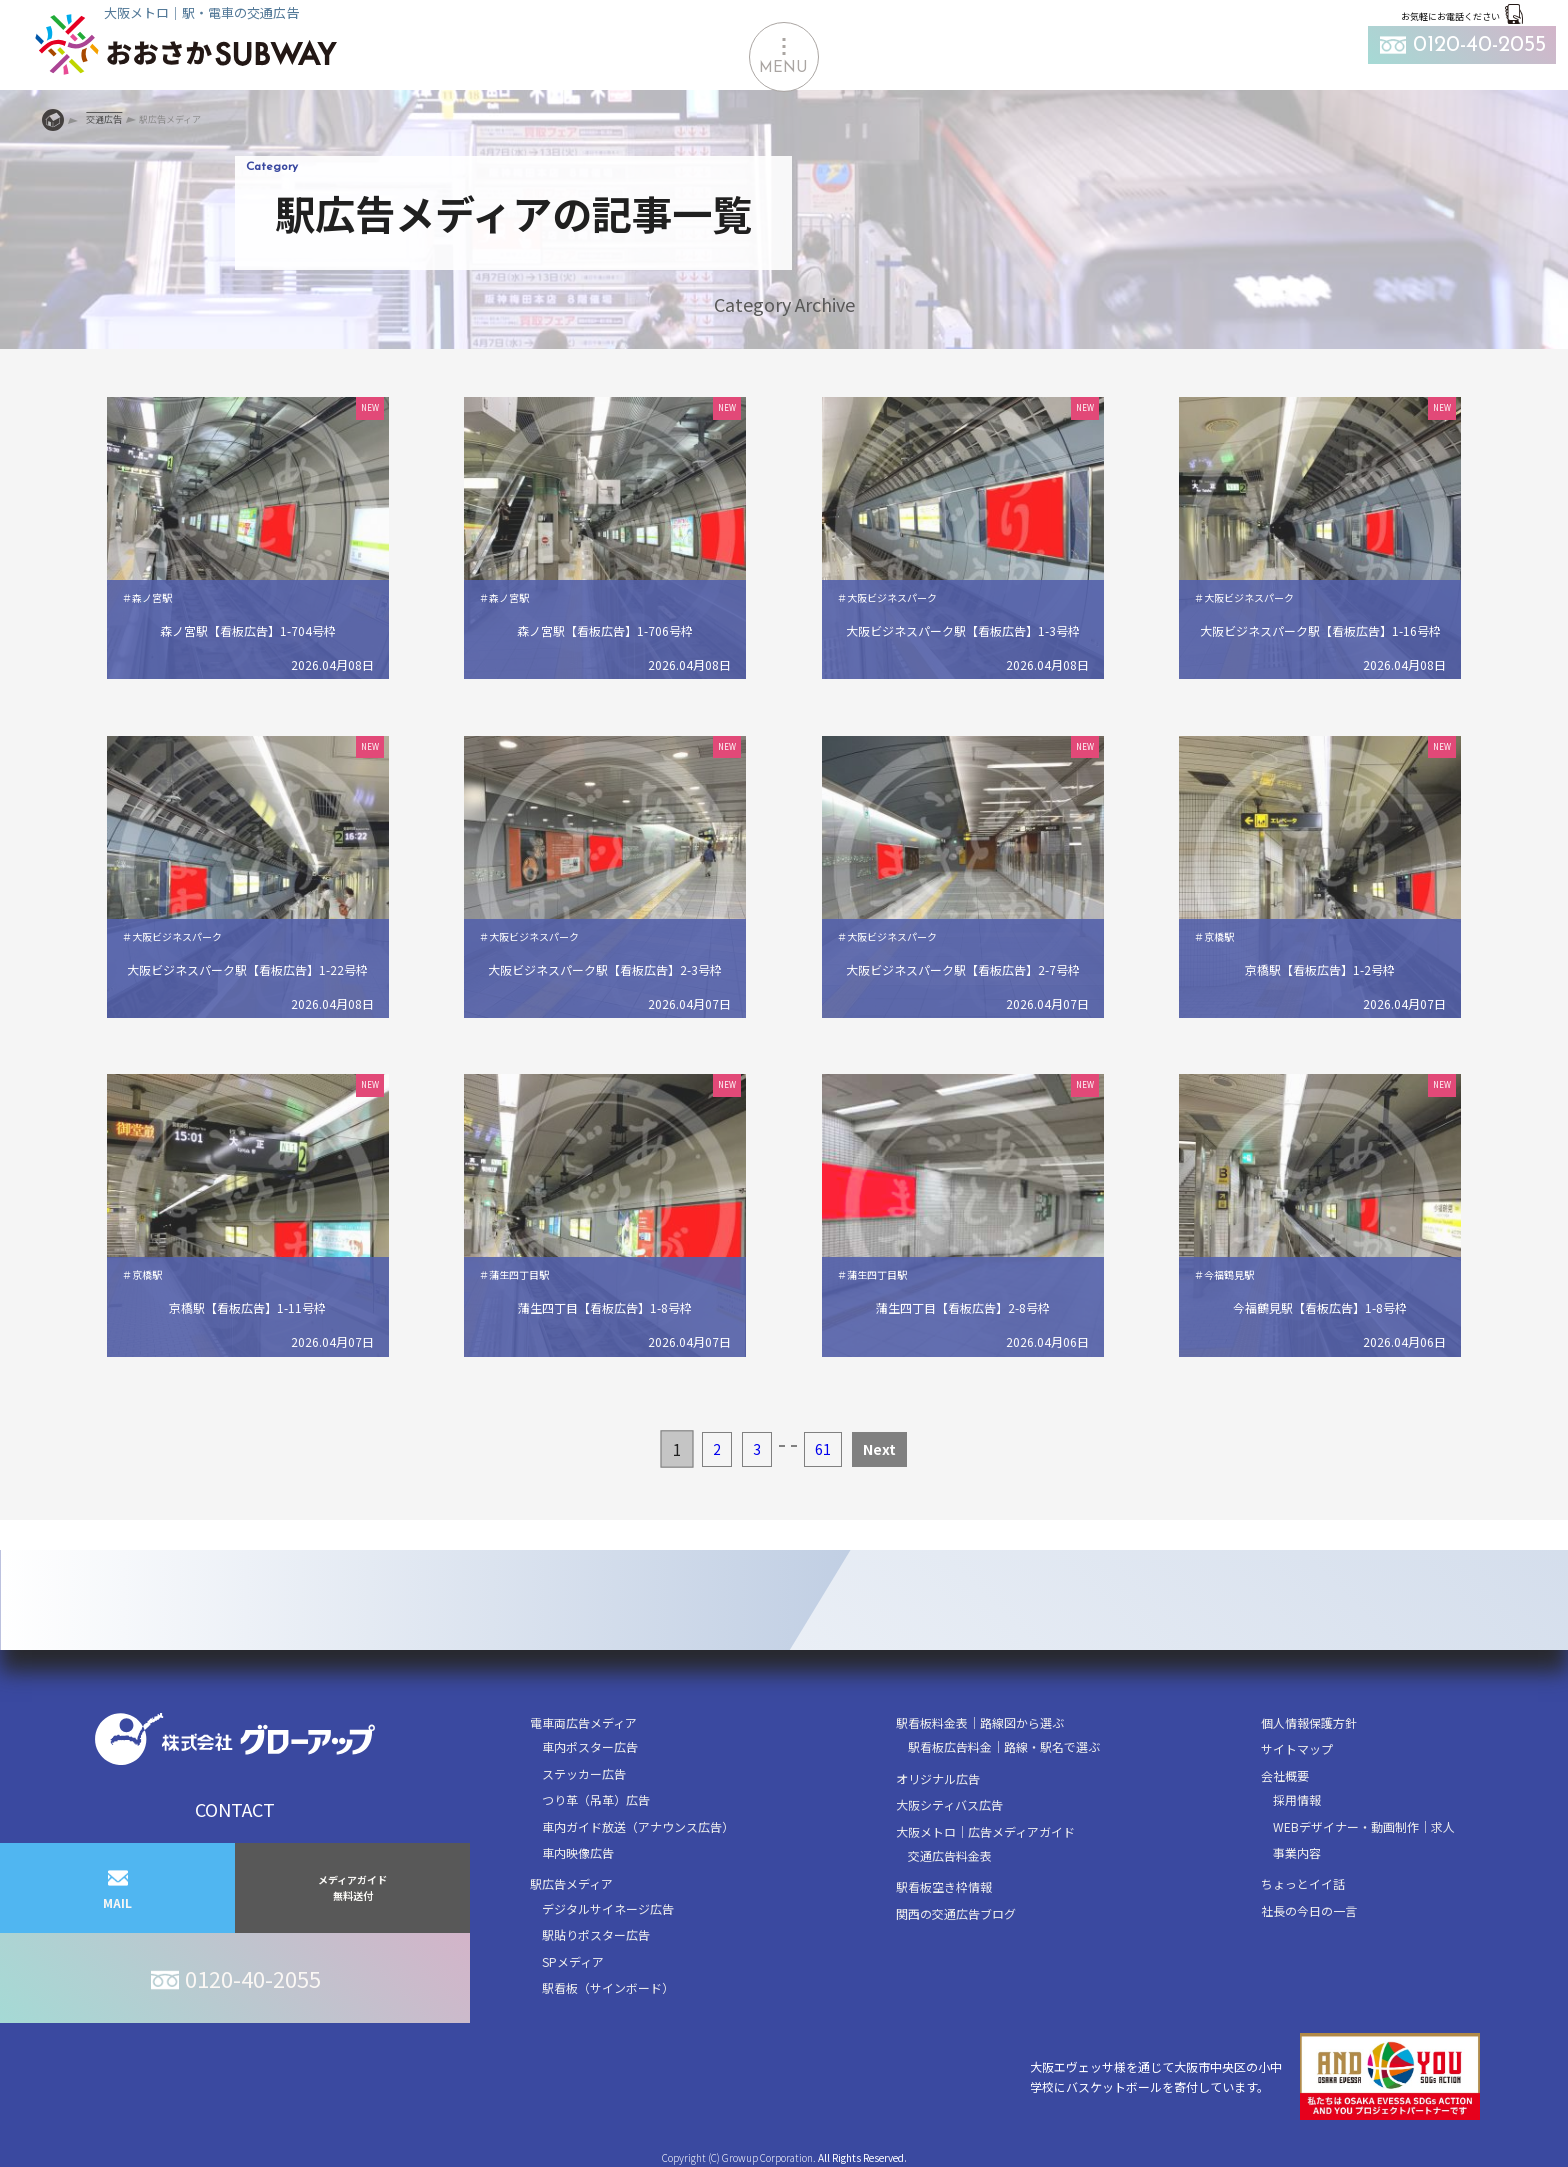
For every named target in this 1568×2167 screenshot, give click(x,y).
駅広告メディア (571, 1883)
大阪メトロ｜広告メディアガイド (985, 1831)
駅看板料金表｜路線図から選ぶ (980, 1722)
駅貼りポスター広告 (596, 1934)
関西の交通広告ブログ (956, 1913)
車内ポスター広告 (590, 1746)
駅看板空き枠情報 (944, 1886)
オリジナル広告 (938, 1778)
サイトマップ (1297, 1748)
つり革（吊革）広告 (596, 1799)
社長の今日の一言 (1309, 1910)
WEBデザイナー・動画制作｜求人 (1364, 1826)
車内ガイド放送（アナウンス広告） (638, 1826)
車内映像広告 (578, 1852)
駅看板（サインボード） (608, 1987)
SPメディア (573, 1961)
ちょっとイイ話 (1303, 1883)
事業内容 (1297, 1852)
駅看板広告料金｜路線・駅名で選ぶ (1004, 1746)
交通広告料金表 (950, 1855)
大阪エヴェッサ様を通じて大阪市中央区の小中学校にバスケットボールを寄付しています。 (1255, 2076)
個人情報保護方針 (1309, 1722)
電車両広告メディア (583, 1722)
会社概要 (1285, 1775)
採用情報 (1297, 1799)
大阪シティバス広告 (949, 1804)
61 (823, 1449)
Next (879, 1449)
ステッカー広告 (584, 1773)
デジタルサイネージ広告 (608, 1908)
